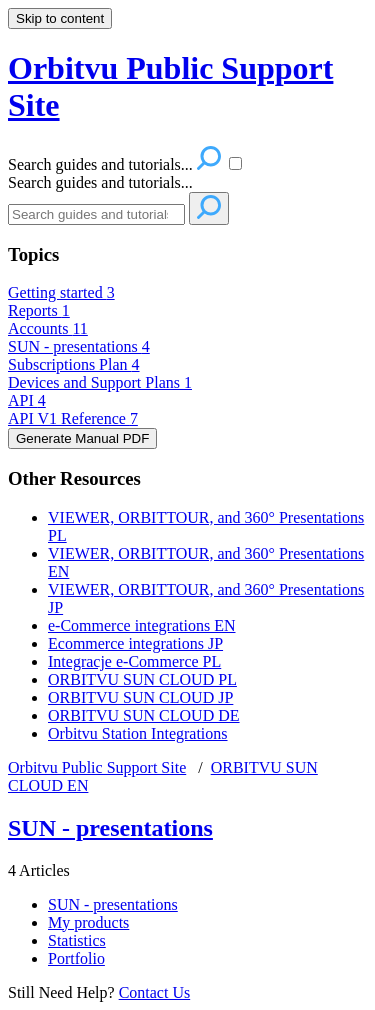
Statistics (77, 940)
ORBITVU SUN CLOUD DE (144, 715)
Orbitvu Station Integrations (138, 733)
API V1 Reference (73, 418)
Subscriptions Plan (74, 364)
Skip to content (60, 18)
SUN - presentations (79, 346)
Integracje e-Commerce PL (134, 661)
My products (88, 922)
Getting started (61, 292)
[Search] (96, 214)
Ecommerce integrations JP (135, 643)
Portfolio (76, 958)
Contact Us (155, 992)
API (27, 400)
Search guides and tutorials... (100, 182)
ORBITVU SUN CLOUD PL (142, 679)
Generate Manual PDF (82, 438)
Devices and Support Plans (100, 382)
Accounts (48, 328)
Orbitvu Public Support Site (97, 767)
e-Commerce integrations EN (142, 625)
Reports (39, 310)
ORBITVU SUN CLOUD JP (140, 697)
